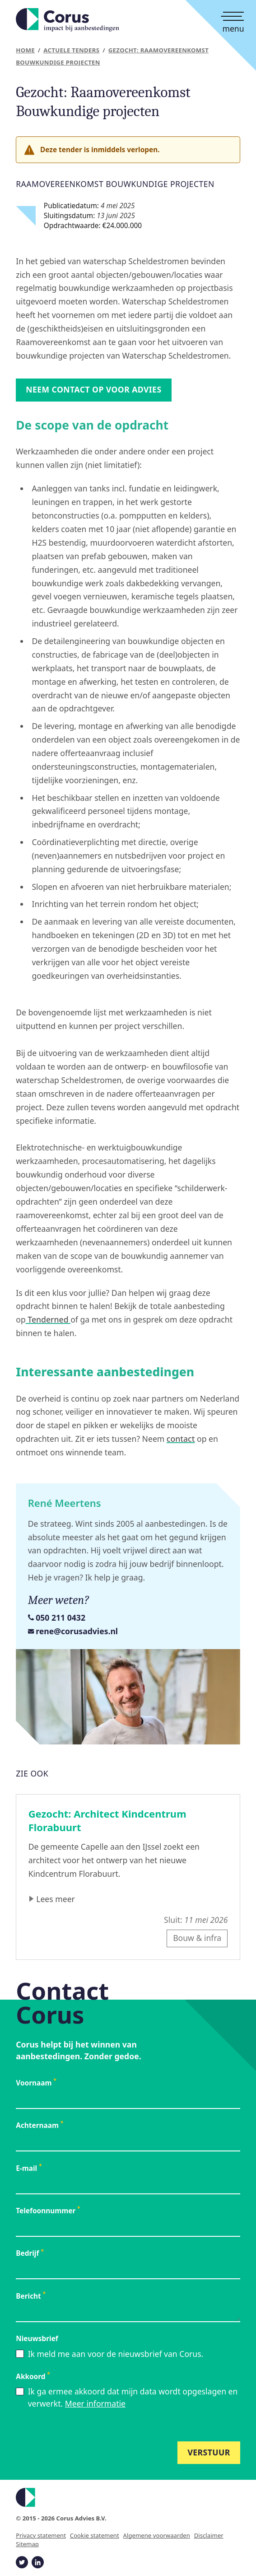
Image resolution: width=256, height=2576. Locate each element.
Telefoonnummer (48, 2211)
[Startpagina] (67, 20)
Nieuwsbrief (37, 2338)
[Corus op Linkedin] (37, 2562)
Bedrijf (29, 2253)
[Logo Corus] (128, 2497)
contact (181, 1438)
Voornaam (36, 2083)
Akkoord (33, 2376)
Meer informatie (95, 2403)
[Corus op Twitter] (22, 2562)
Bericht (31, 2296)
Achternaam (39, 2125)
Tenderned (48, 1319)
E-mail (29, 2168)
